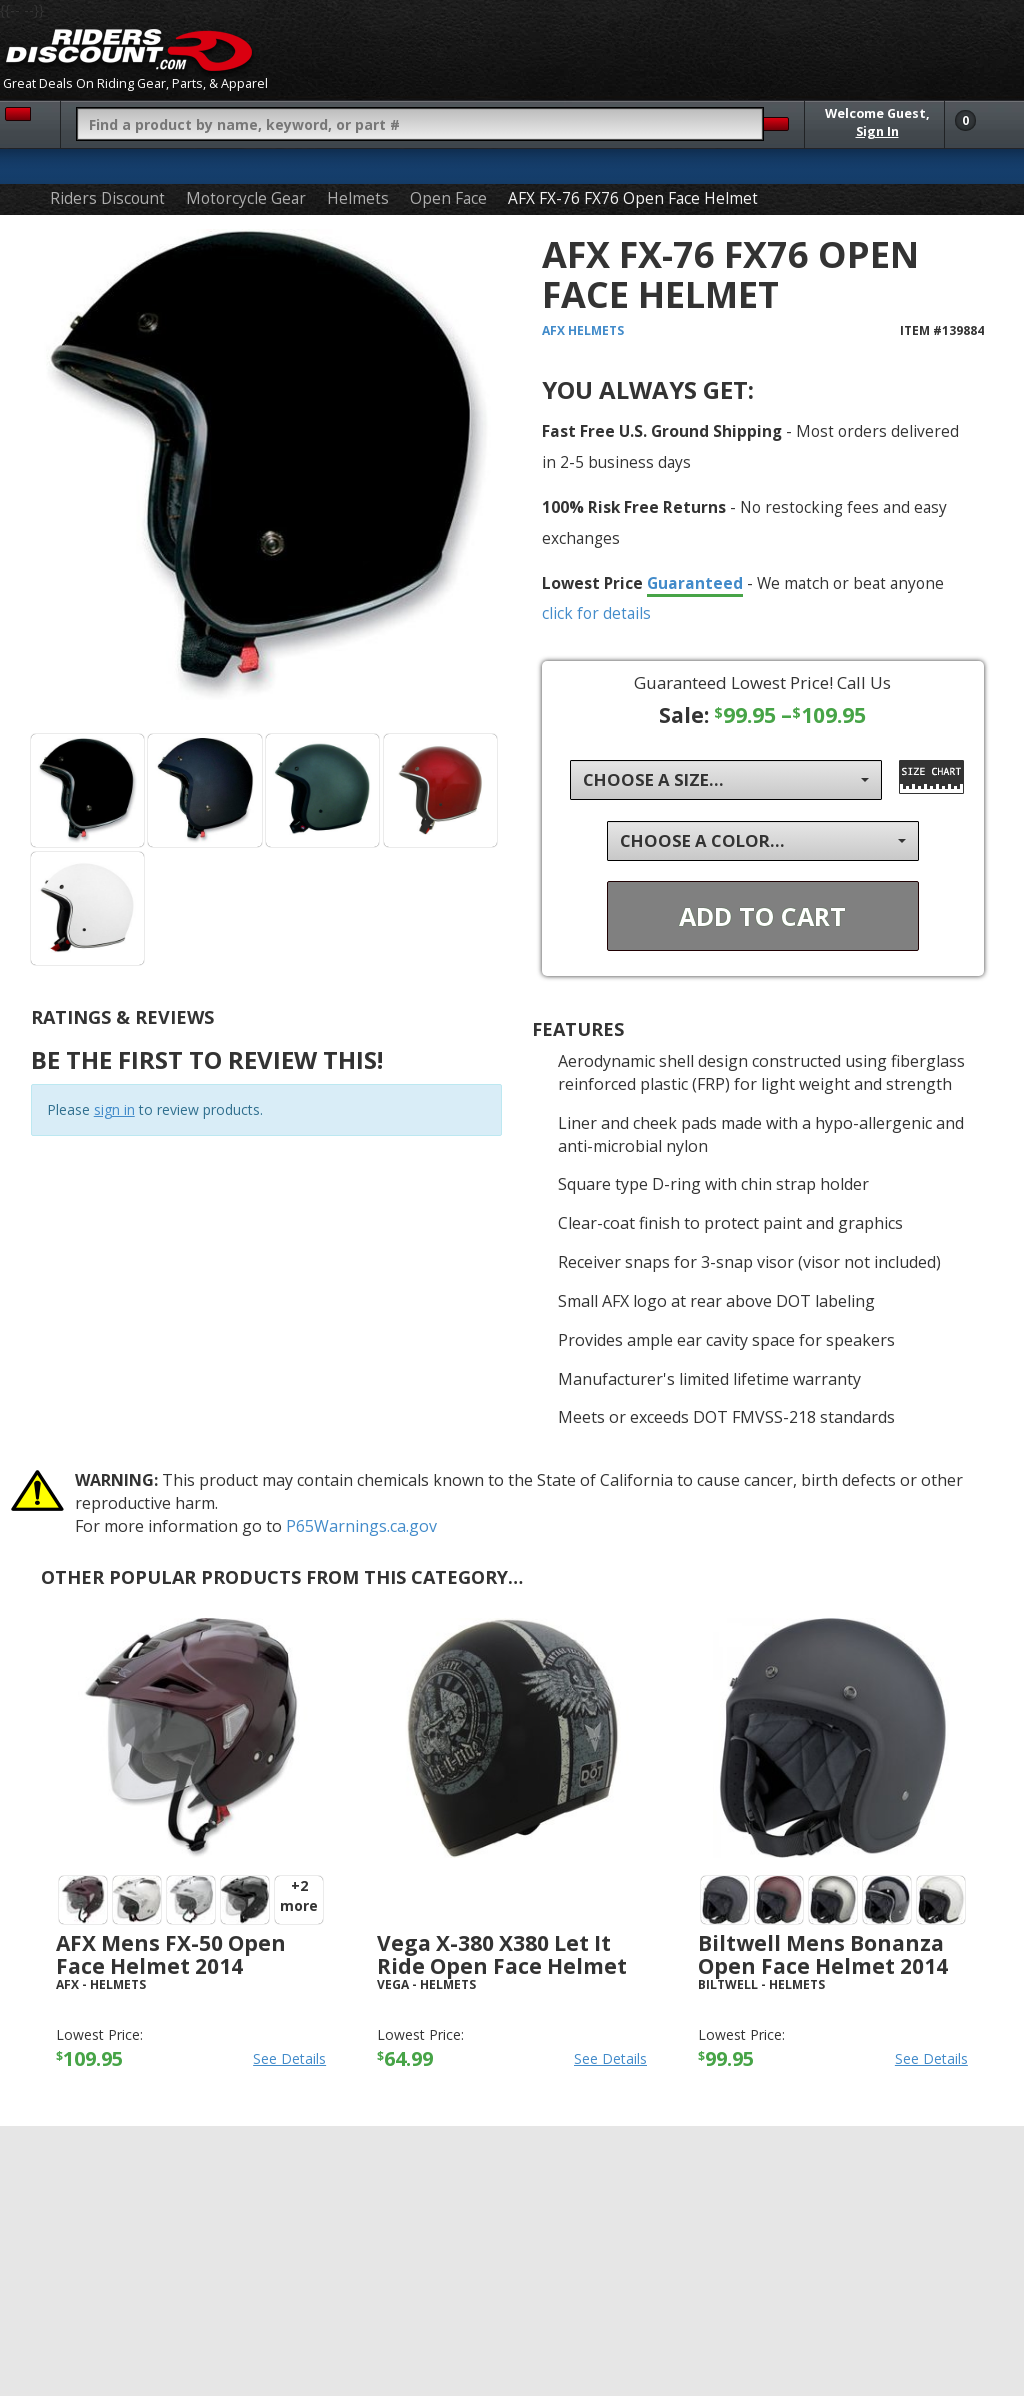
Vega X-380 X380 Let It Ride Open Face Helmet (502, 1954)
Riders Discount (107, 198)
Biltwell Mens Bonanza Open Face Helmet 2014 (823, 1954)
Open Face (448, 198)
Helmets (358, 198)
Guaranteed (695, 583)
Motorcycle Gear (246, 198)
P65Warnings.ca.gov (361, 1526)
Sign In (877, 131)
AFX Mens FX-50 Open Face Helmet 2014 (171, 1954)
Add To (762, 916)
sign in (114, 1109)
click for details (596, 613)
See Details (289, 2058)
